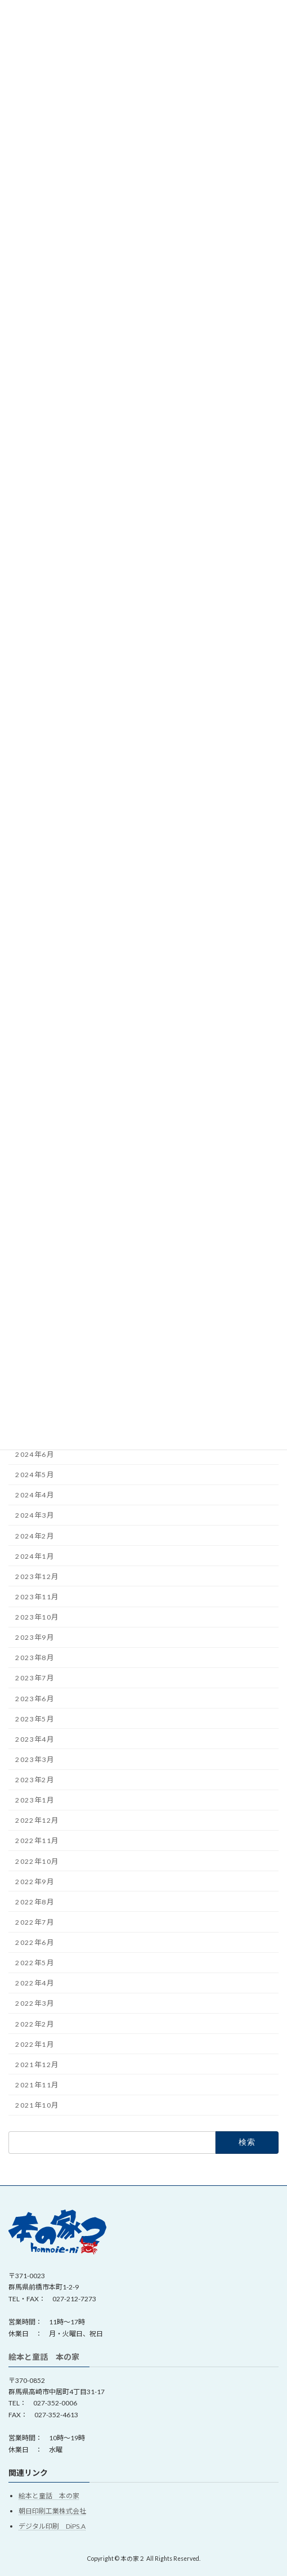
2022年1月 (34, 2044)
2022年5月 (34, 1962)
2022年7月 (34, 1922)
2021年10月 (37, 2105)
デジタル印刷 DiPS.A (52, 2526)
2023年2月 (34, 1780)
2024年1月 (34, 1556)
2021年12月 (37, 2064)
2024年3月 (34, 1515)
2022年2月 (34, 2024)
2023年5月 (34, 1719)
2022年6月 (34, 1942)
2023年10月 (37, 1617)
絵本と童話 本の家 (43, 2357)
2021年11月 (37, 2085)
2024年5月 (34, 1474)
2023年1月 (34, 1800)
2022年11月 (37, 1840)
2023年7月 (34, 1678)
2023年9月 (34, 1637)
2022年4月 (34, 1983)
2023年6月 (34, 1698)
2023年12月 (37, 1576)
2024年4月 (34, 1495)
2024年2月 (34, 1536)
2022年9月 (34, 1881)
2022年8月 (34, 1902)
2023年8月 (34, 1657)
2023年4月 (34, 1739)
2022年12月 (37, 1820)
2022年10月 (37, 1861)
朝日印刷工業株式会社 (52, 2511)
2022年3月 (34, 2003)
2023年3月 (34, 1759)
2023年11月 (37, 1597)
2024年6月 (34, 1454)
